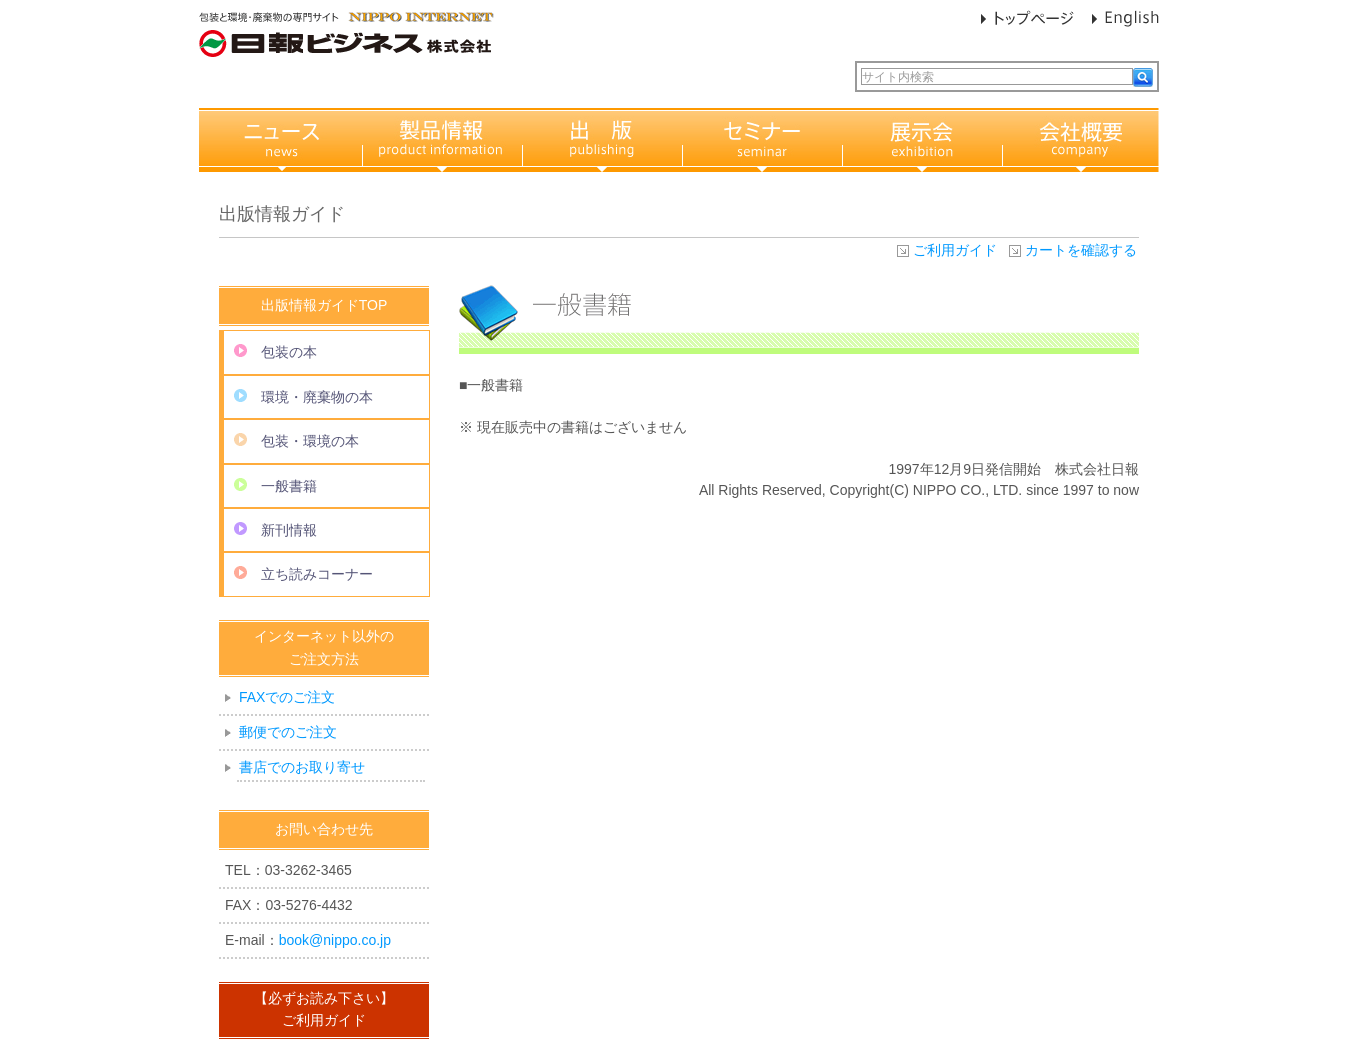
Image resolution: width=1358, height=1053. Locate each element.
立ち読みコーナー (303, 574)
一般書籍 (275, 486)
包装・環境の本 (296, 441)
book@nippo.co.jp (335, 940)
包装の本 (275, 352)
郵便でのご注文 (288, 732)
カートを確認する (1081, 250)
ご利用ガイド (955, 250)
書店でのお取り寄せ (302, 767)
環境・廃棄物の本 (303, 397)
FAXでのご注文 (287, 697)
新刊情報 (275, 530)
